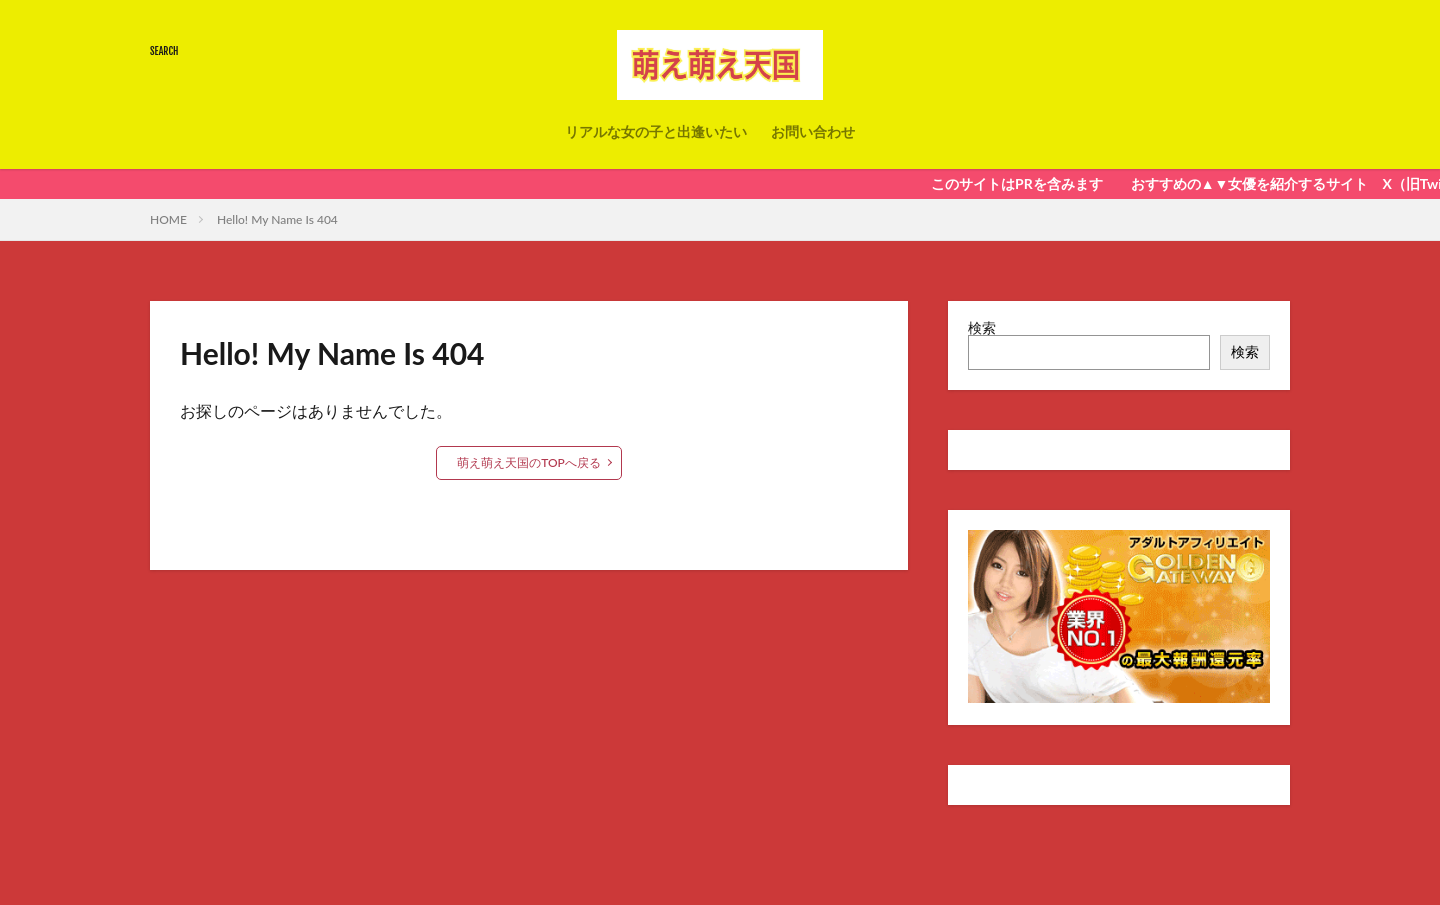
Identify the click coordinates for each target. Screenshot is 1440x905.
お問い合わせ (813, 131)
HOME (168, 219)
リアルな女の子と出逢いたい (656, 131)
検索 (982, 327)
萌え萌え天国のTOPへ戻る (529, 462)
